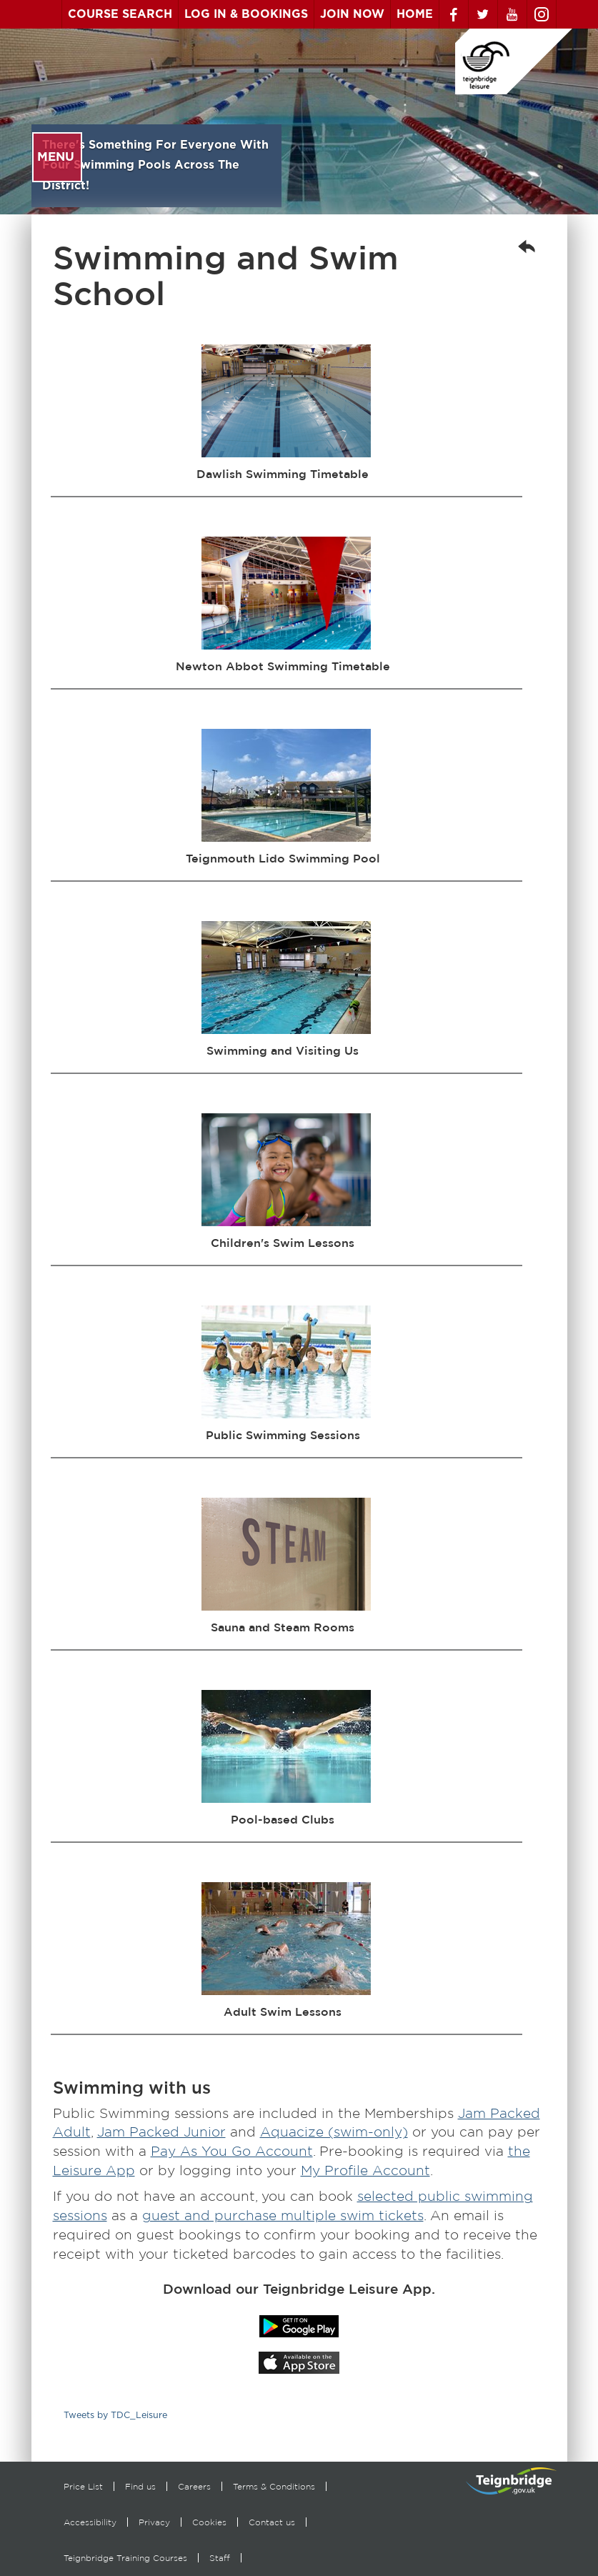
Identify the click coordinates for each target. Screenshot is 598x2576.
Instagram (541, 14)
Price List (83, 2486)
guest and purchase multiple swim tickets (283, 2215)
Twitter (483, 14)
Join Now (352, 14)
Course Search (120, 14)
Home (415, 14)
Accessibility (90, 2522)
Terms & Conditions (274, 2486)
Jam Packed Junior (161, 2131)
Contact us (272, 2522)
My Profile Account (365, 2170)
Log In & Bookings (246, 14)
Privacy (154, 2522)
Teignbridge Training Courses (125, 2557)
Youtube (512, 14)
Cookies (209, 2522)
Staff (219, 2557)
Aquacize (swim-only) (334, 2131)
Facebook (453, 14)
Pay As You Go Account (232, 2151)
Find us (140, 2486)
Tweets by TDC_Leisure (115, 2415)
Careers (194, 2486)
